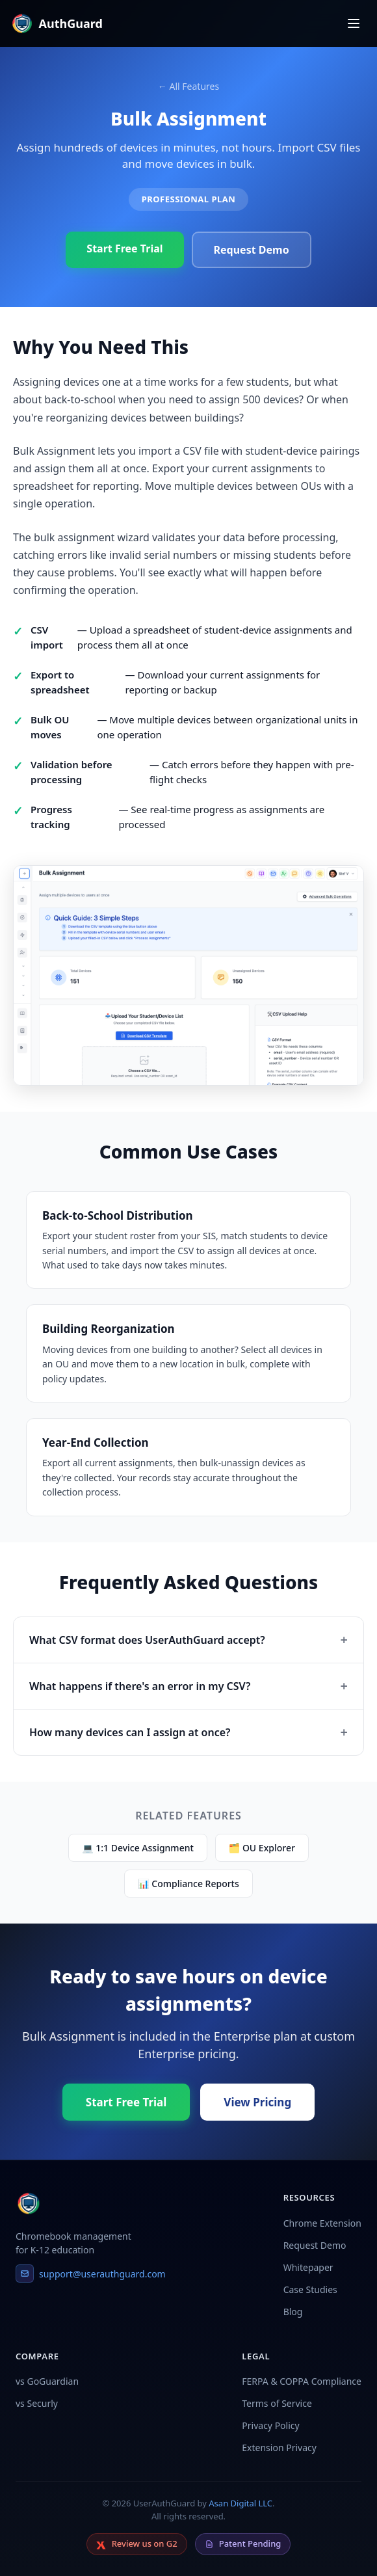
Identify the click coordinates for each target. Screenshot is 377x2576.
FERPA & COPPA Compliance (301, 2381)
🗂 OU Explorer (262, 1848)
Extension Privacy (279, 2447)
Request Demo (251, 250)
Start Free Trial (124, 248)
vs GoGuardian (47, 2381)
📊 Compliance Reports (188, 1883)
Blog (293, 2311)
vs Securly (37, 2403)
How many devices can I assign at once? (129, 1732)
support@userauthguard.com (91, 2273)
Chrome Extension (322, 2223)
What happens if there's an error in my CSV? (139, 1686)
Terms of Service (277, 2403)
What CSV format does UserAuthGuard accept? (147, 1640)
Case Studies (310, 2289)
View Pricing (257, 2102)
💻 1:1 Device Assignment (138, 1848)
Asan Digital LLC (240, 2503)
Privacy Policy (270, 2425)
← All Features (188, 86)
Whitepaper (308, 2267)
